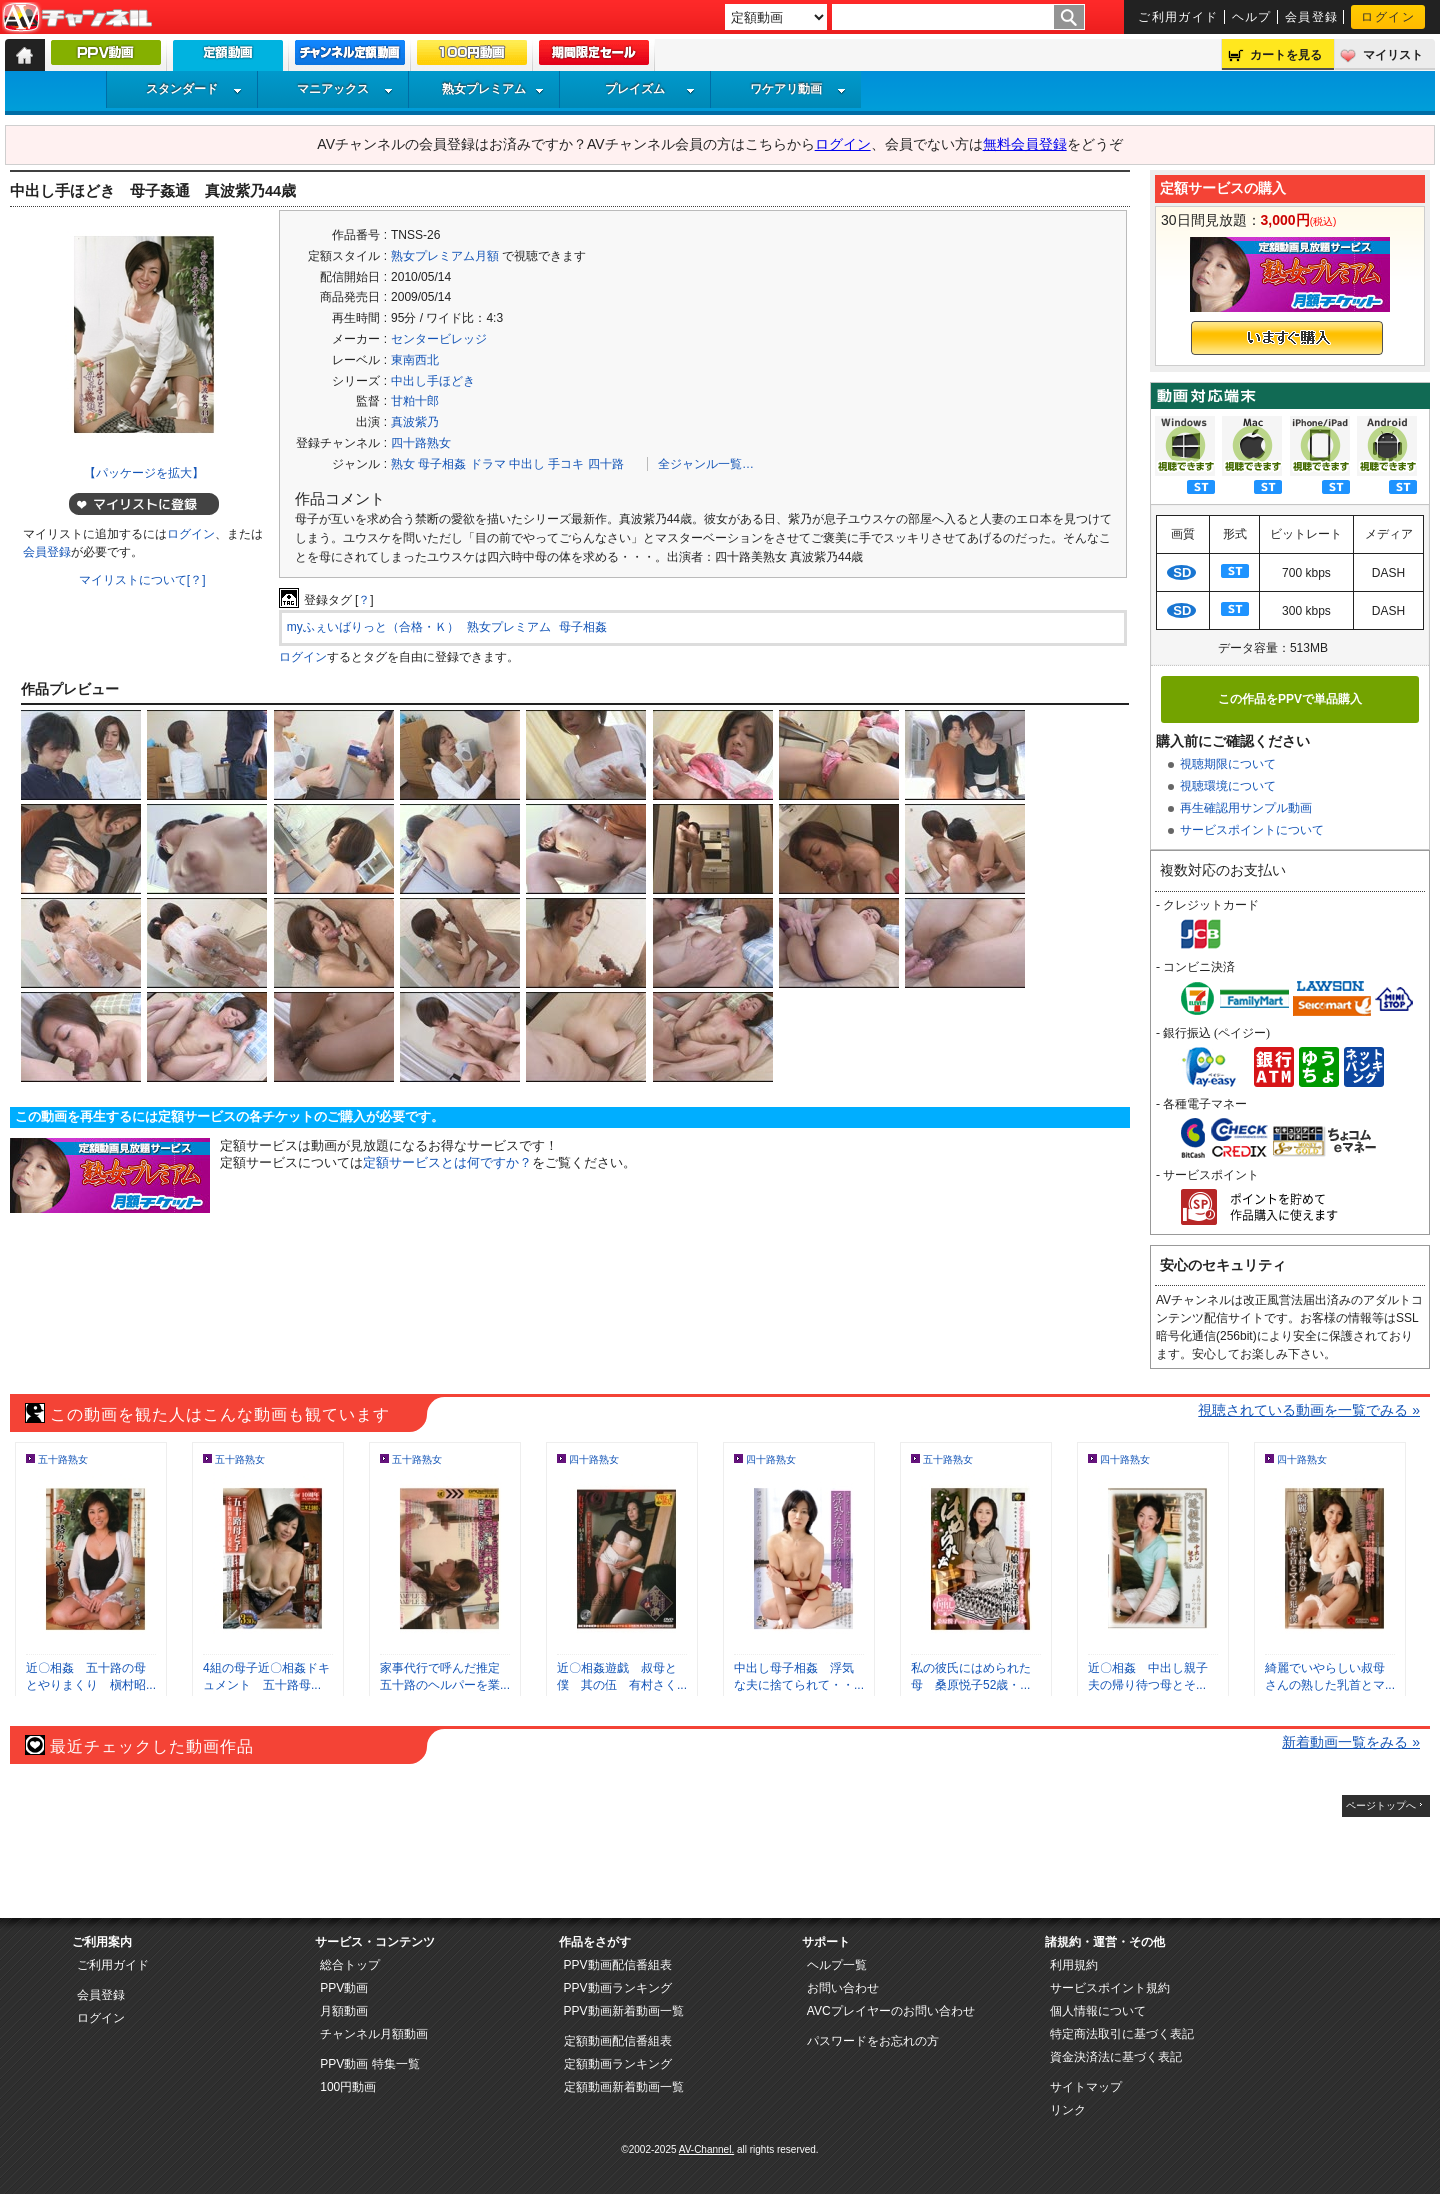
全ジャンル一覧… (706, 464)
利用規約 (1074, 1965)
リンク (1068, 2110)
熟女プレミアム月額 (445, 256)
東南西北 (415, 360)
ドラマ (488, 464)
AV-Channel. (706, 2149)
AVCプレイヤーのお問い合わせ (891, 2011)
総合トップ (350, 1965)
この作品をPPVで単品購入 (1290, 699)
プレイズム (650, 89)
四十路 (606, 464)
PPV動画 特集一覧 (369, 2064)
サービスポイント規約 (1110, 1988)
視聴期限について (1228, 764)
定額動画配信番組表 (618, 2041)
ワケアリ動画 (798, 89)
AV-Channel (77, 18)
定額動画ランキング (618, 2064)
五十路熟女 (63, 1459)
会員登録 (1312, 17)
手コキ (566, 464)
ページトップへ (1381, 1805)
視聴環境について (1228, 786)
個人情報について (1098, 2011)
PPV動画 (344, 1988)
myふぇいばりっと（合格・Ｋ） (373, 627)
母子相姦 (442, 464)
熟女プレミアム (493, 89)
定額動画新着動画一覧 (624, 2087)
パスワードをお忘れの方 (873, 2041)
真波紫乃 (415, 422)
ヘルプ (1252, 17)
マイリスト (1393, 55)
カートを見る (1286, 55)
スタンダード (194, 89)
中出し (527, 464)
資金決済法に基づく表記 (1116, 2057)
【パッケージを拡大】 (144, 473)
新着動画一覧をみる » (1351, 1742)
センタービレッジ (439, 339)
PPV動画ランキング (618, 1988)
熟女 (403, 464)
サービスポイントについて (1252, 830)
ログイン (1388, 17)
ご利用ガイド (1178, 17)
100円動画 (348, 2087)
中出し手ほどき (433, 381)
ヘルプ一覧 (837, 1965)
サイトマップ (1086, 2087)
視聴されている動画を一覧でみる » (1309, 1410)
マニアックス (345, 89)
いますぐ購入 (1287, 338)
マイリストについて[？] (142, 580)
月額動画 (344, 2011)
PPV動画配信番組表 (618, 1965)
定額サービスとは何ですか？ (447, 1162)
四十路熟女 (421, 443)
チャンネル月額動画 (374, 2034)
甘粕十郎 (415, 401)
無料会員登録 (1025, 144)
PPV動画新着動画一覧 (624, 2011)
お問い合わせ (843, 1988)
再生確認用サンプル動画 (1246, 808)
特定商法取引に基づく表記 (1122, 2034)
